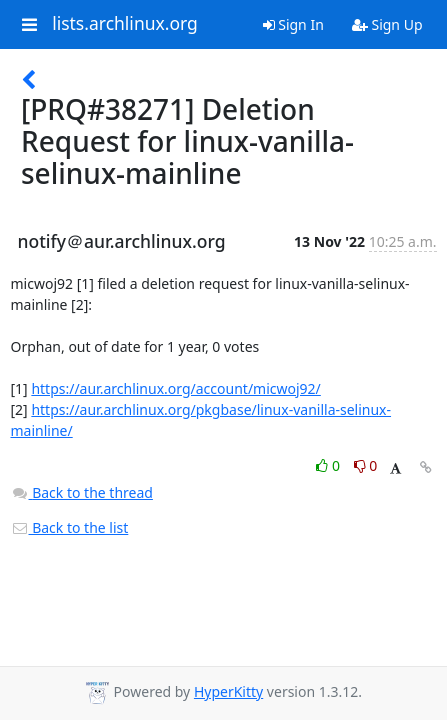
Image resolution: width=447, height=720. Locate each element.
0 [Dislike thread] (366, 465)
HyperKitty (228, 691)
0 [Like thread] (329, 465)
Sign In (293, 24)
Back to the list (70, 527)
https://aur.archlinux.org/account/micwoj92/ (175, 388)
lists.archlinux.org (125, 24)
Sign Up (387, 24)
